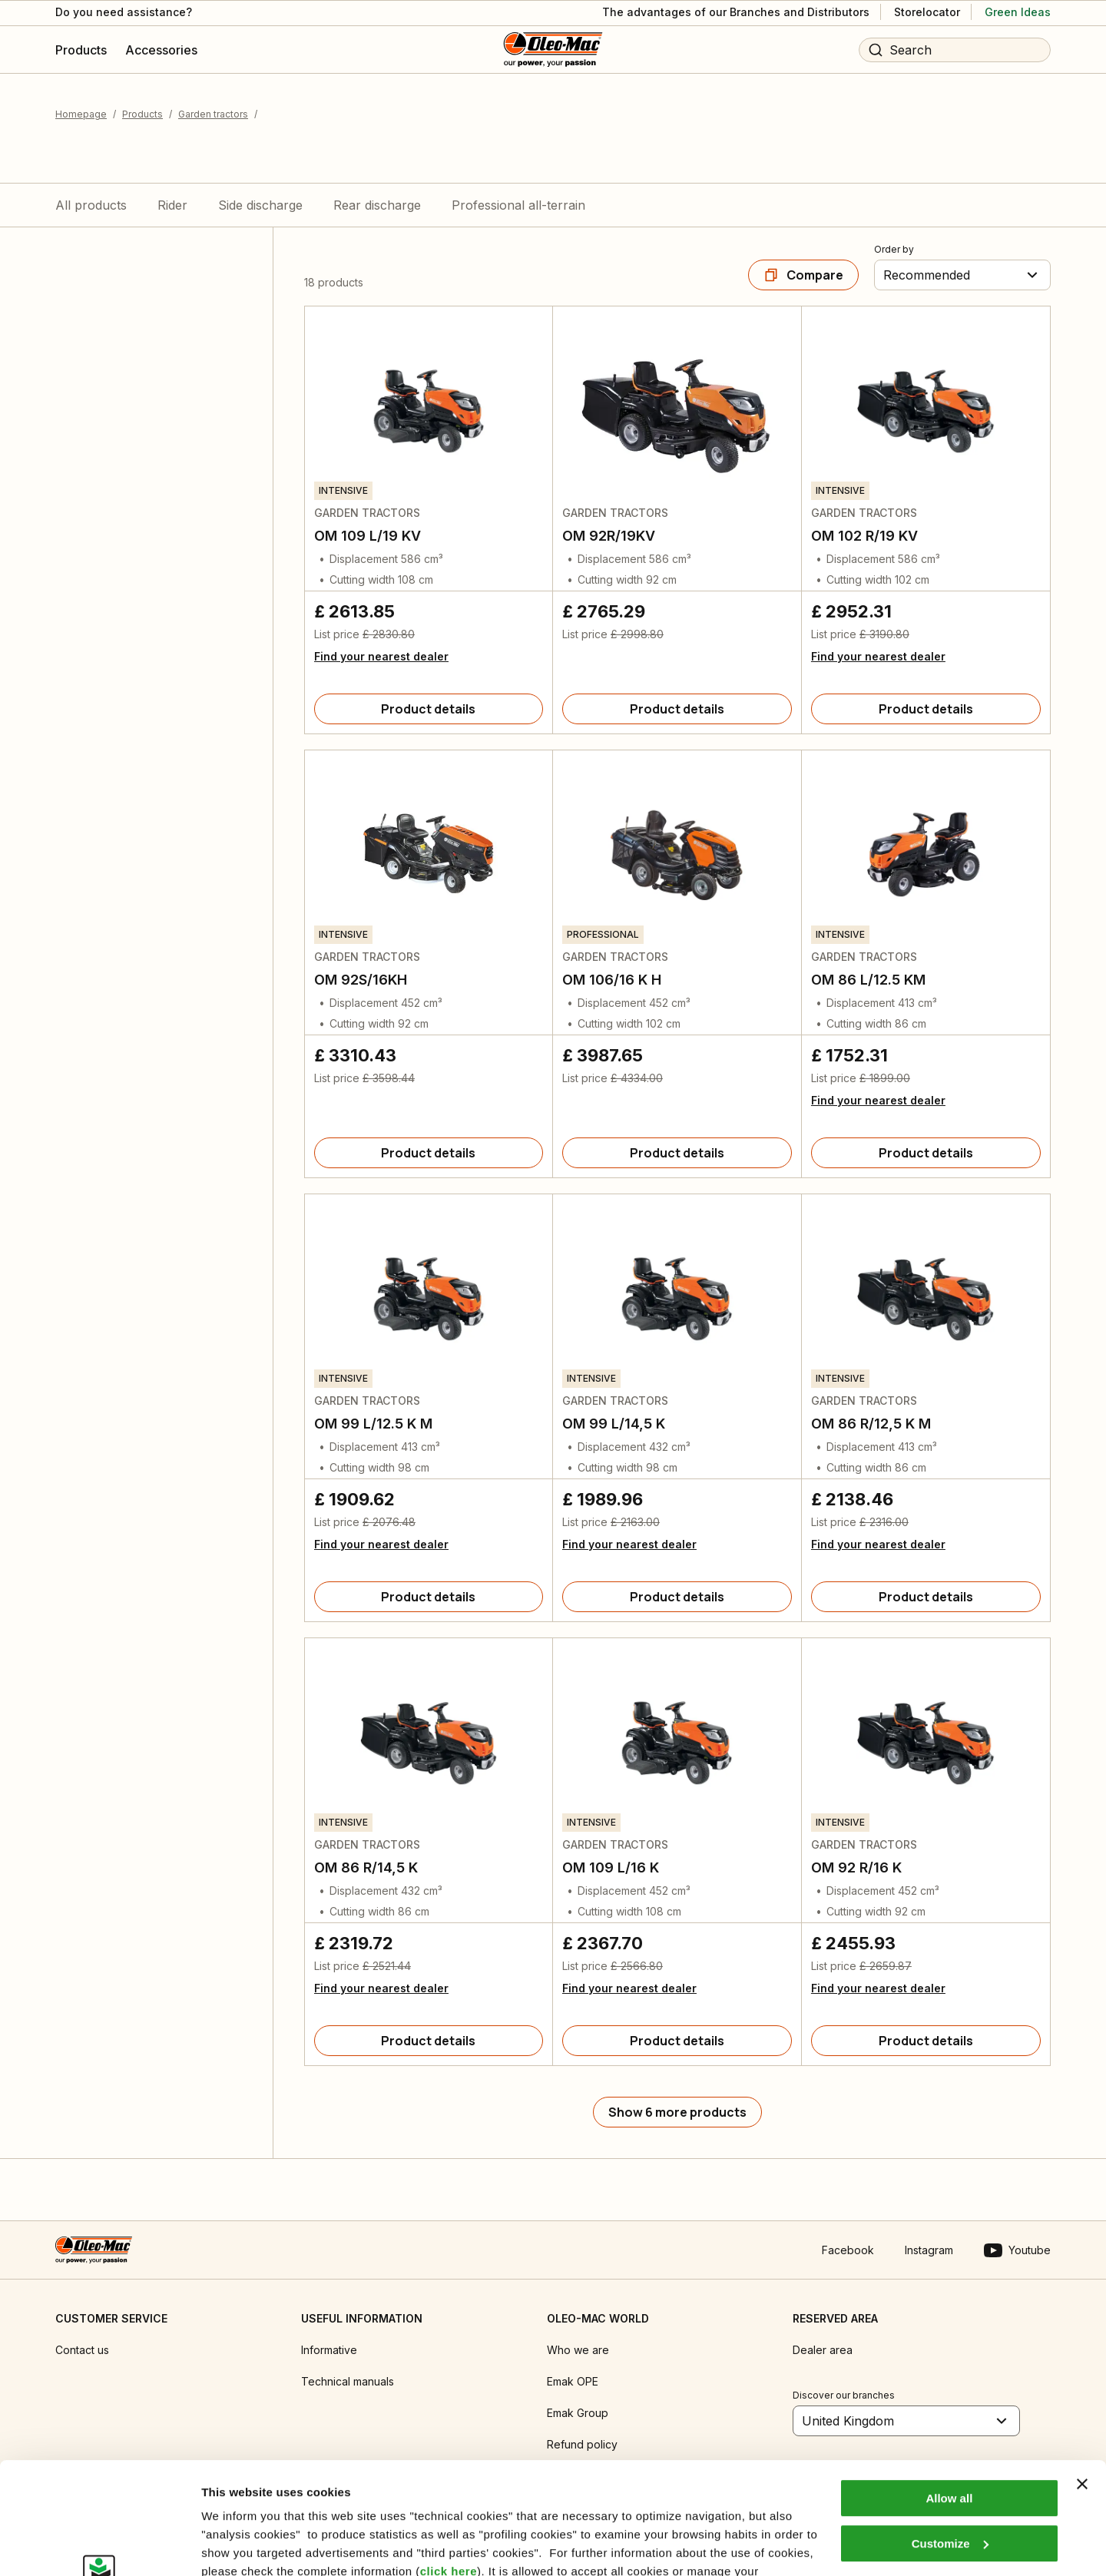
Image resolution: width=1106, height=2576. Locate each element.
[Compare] (803, 275)
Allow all (949, 2393)
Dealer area (823, 2349)
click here (448, 2466)
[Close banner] (1082, 2379)
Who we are (578, 2349)
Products (142, 114)
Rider (172, 205)
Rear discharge (377, 205)
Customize (950, 2438)
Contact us (82, 2349)
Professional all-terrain (518, 205)
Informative (329, 2349)
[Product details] (428, 709)
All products (91, 205)
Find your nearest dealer (381, 656)
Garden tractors (213, 114)
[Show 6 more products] (677, 2112)
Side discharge (260, 205)
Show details (237, 2545)
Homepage (81, 114)
